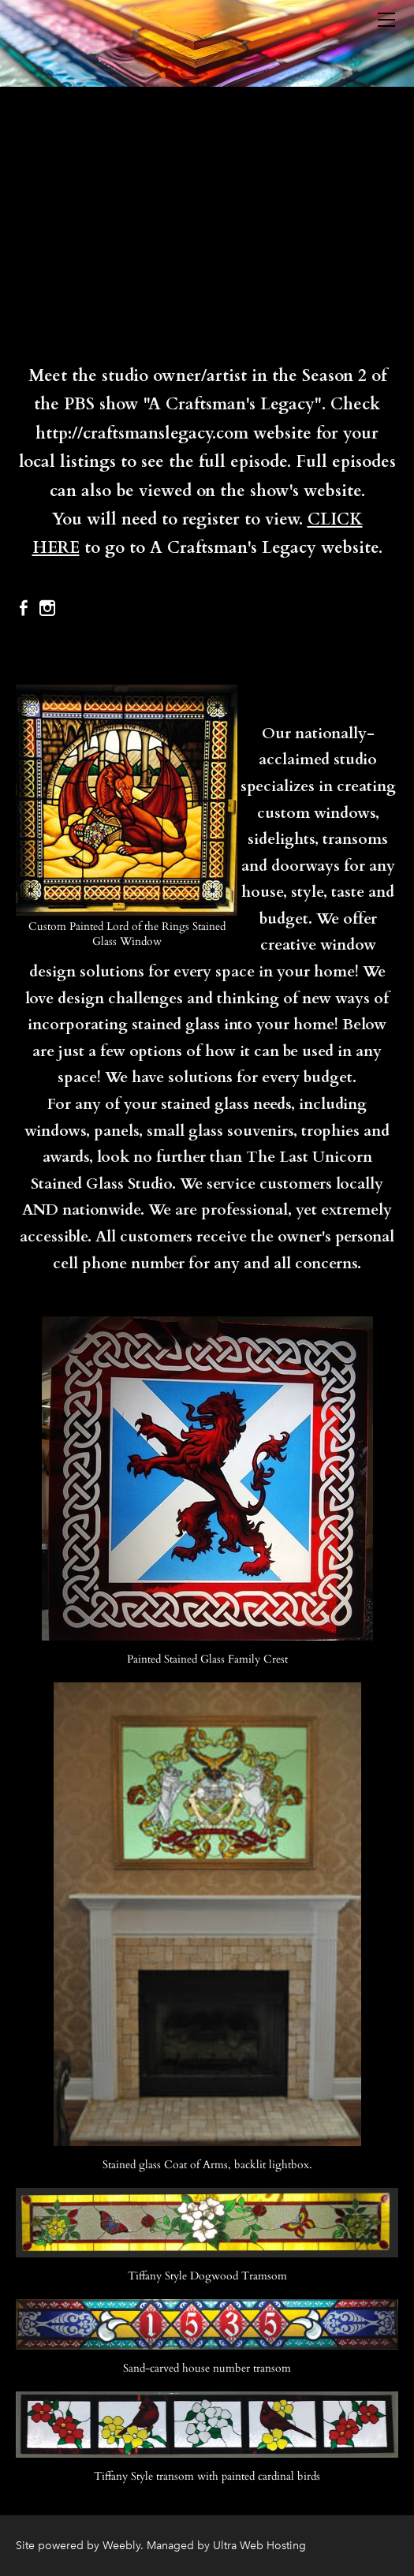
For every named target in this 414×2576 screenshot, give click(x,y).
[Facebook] (24, 608)
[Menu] (386, 19)
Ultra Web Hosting (259, 2545)
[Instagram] (47, 608)
